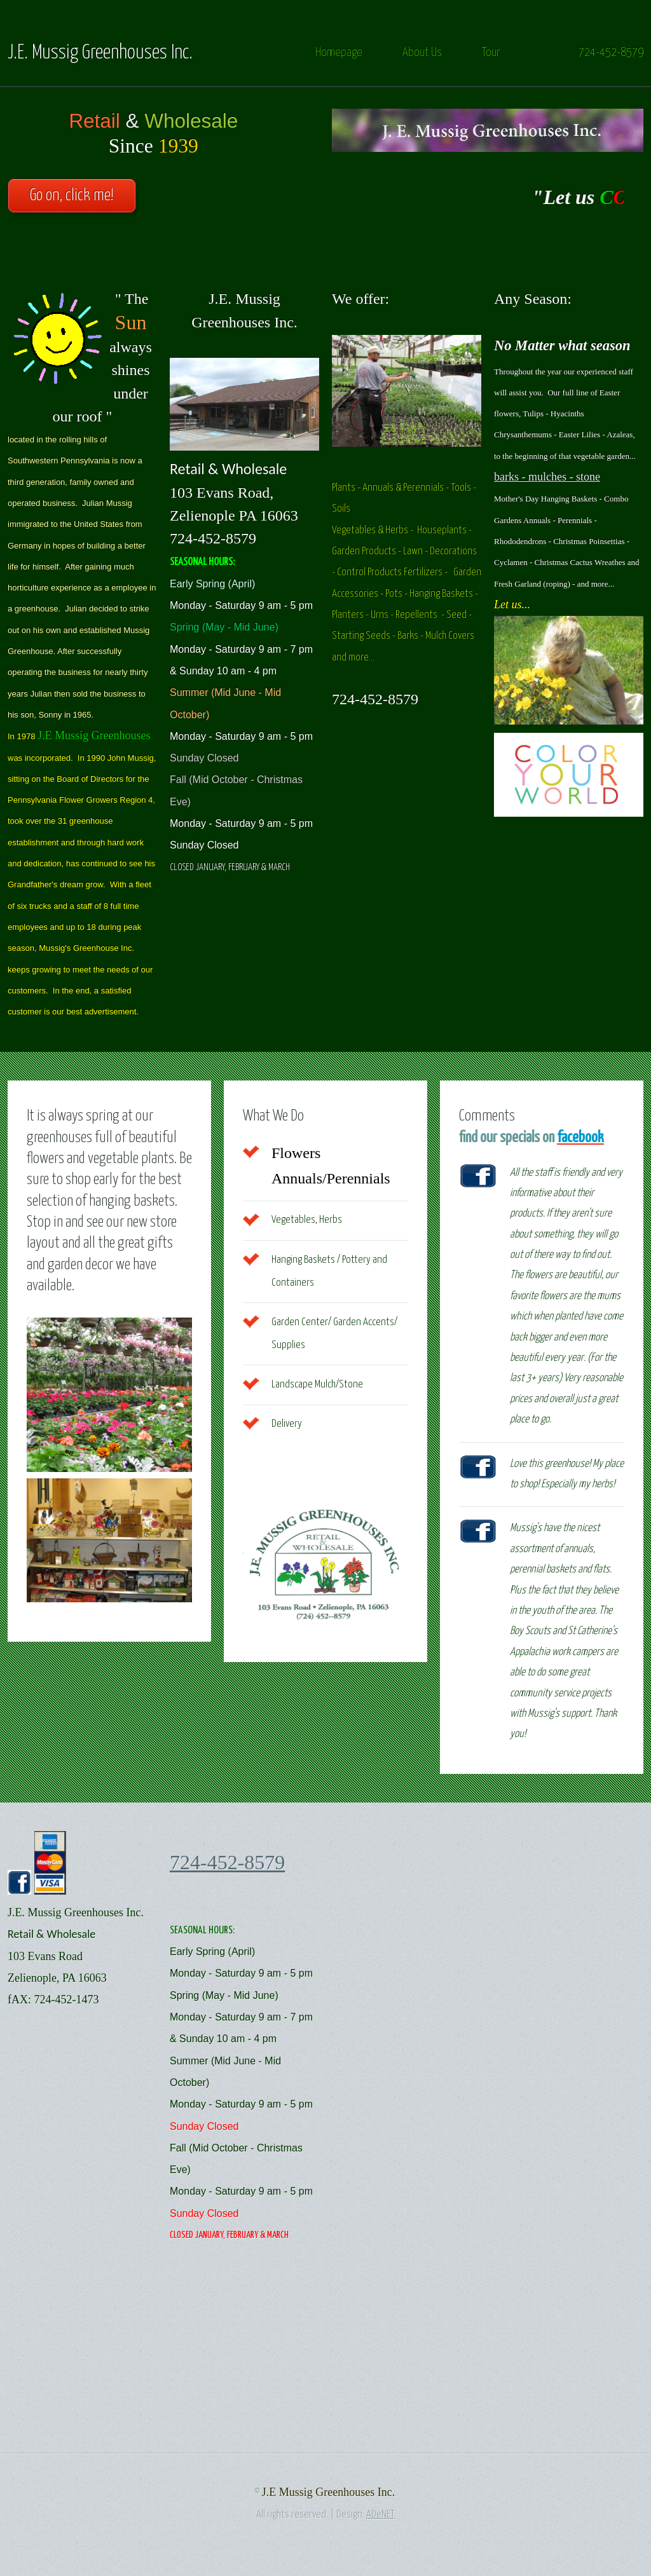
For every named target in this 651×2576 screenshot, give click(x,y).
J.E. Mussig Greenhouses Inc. (100, 52)
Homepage (338, 52)
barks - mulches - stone (547, 476)
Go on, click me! (72, 195)
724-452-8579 (611, 52)
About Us (422, 52)
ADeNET (380, 2514)
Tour (491, 52)
